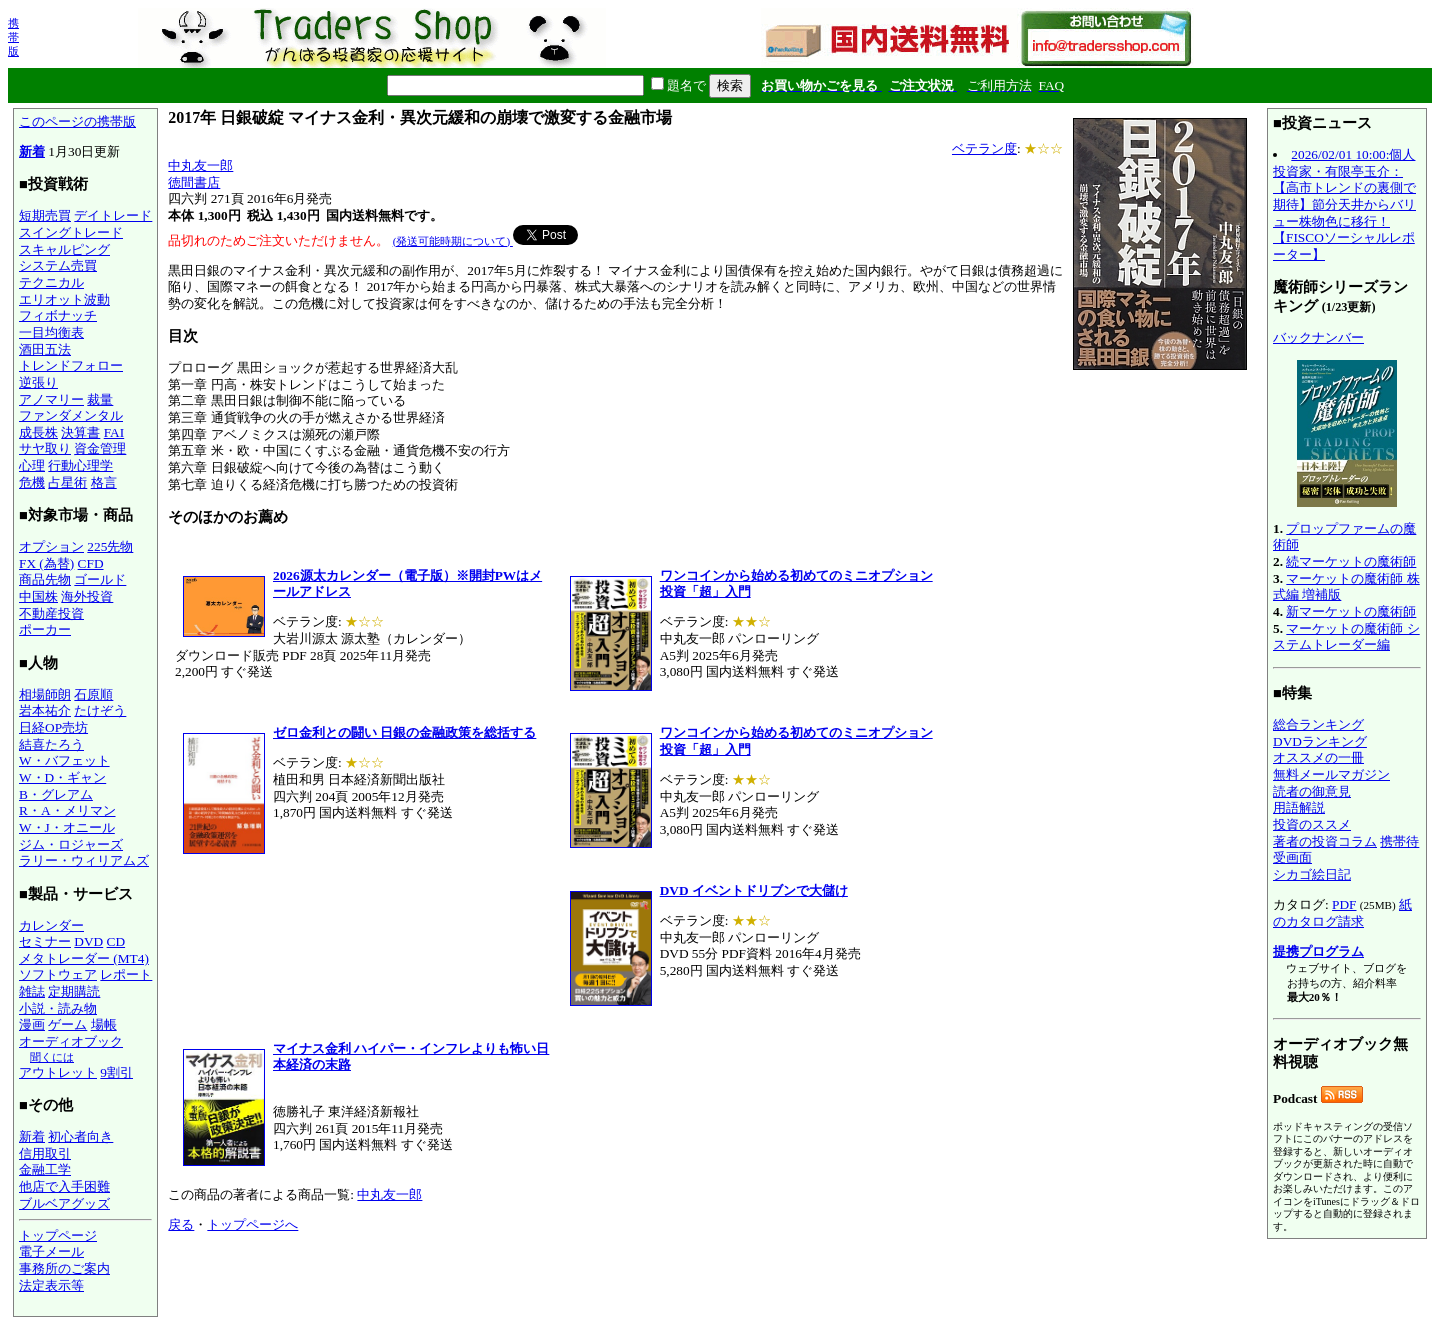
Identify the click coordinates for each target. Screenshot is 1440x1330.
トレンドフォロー (71, 365)
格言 (104, 482)
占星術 (67, 482)
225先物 (110, 546)
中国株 (38, 596)
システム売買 (58, 265)
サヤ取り (45, 448)
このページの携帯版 (77, 121)
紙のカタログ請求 (1342, 913)
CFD (91, 563)
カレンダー (51, 925)
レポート (126, 974)
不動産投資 (51, 613)
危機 (32, 482)
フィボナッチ (58, 315)
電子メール (51, 1251)
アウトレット (58, 1072)
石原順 (93, 694)
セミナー (45, 941)
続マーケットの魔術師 (1351, 561)
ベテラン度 (984, 148)
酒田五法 (45, 349)
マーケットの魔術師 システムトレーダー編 (1346, 637)
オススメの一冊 (1318, 757)
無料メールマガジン (1331, 774)
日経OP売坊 (53, 727)
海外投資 (87, 596)
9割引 (116, 1072)
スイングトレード (71, 232)
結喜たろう (51, 744)
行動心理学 (80, 465)
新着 (32, 151)
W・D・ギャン (62, 777)
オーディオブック (71, 1041)
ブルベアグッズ (64, 1203)
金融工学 (45, 1169)
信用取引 (45, 1153)
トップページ (58, 1235)
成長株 (38, 432)
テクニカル (51, 282)
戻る (181, 1224)
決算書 (80, 432)
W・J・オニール (67, 827)
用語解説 (1299, 807)
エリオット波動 (64, 299)
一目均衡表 (51, 332)
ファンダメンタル (71, 415)
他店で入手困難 (64, 1186)
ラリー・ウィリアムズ (84, 860)
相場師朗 (45, 694)
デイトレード (113, 215)
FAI (114, 432)
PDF (1344, 904)
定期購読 (74, 991)
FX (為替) (46, 563)
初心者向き (80, 1136)
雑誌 (32, 991)
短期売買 (45, 215)
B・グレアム (56, 794)
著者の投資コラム (1325, 841)
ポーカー (45, 629)
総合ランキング (1318, 724)
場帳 (104, 1024)
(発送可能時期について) (453, 241)
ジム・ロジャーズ (71, 844)
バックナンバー (1318, 337)
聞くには (52, 1057)
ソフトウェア (58, 974)
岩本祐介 (45, 710)
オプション (51, 546)
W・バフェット (64, 760)
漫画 (32, 1024)
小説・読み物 (58, 1008)
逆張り (38, 382)
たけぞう (100, 710)
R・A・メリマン (67, 810)
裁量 (100, 399)
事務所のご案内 (64, 1268)
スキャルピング (64, 249)
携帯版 (13, 37)
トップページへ (252, 1224)
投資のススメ (1312, 824)
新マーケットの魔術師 (1351, 611)
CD (116, 941)
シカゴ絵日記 (1312, 874)
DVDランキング (1320, 741)
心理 (32, 465)
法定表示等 (51, 1285)
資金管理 (100, 448)
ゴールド (100, 579)
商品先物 (45, 579)
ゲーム (67, 1024)
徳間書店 (194, 182)
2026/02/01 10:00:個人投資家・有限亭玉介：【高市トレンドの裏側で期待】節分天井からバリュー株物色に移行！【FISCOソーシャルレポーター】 (1344, 204)
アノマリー (51, 399)
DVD (88, 941)
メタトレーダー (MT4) (84, 958)
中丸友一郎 (200, 165)
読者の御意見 (1312, 791)
